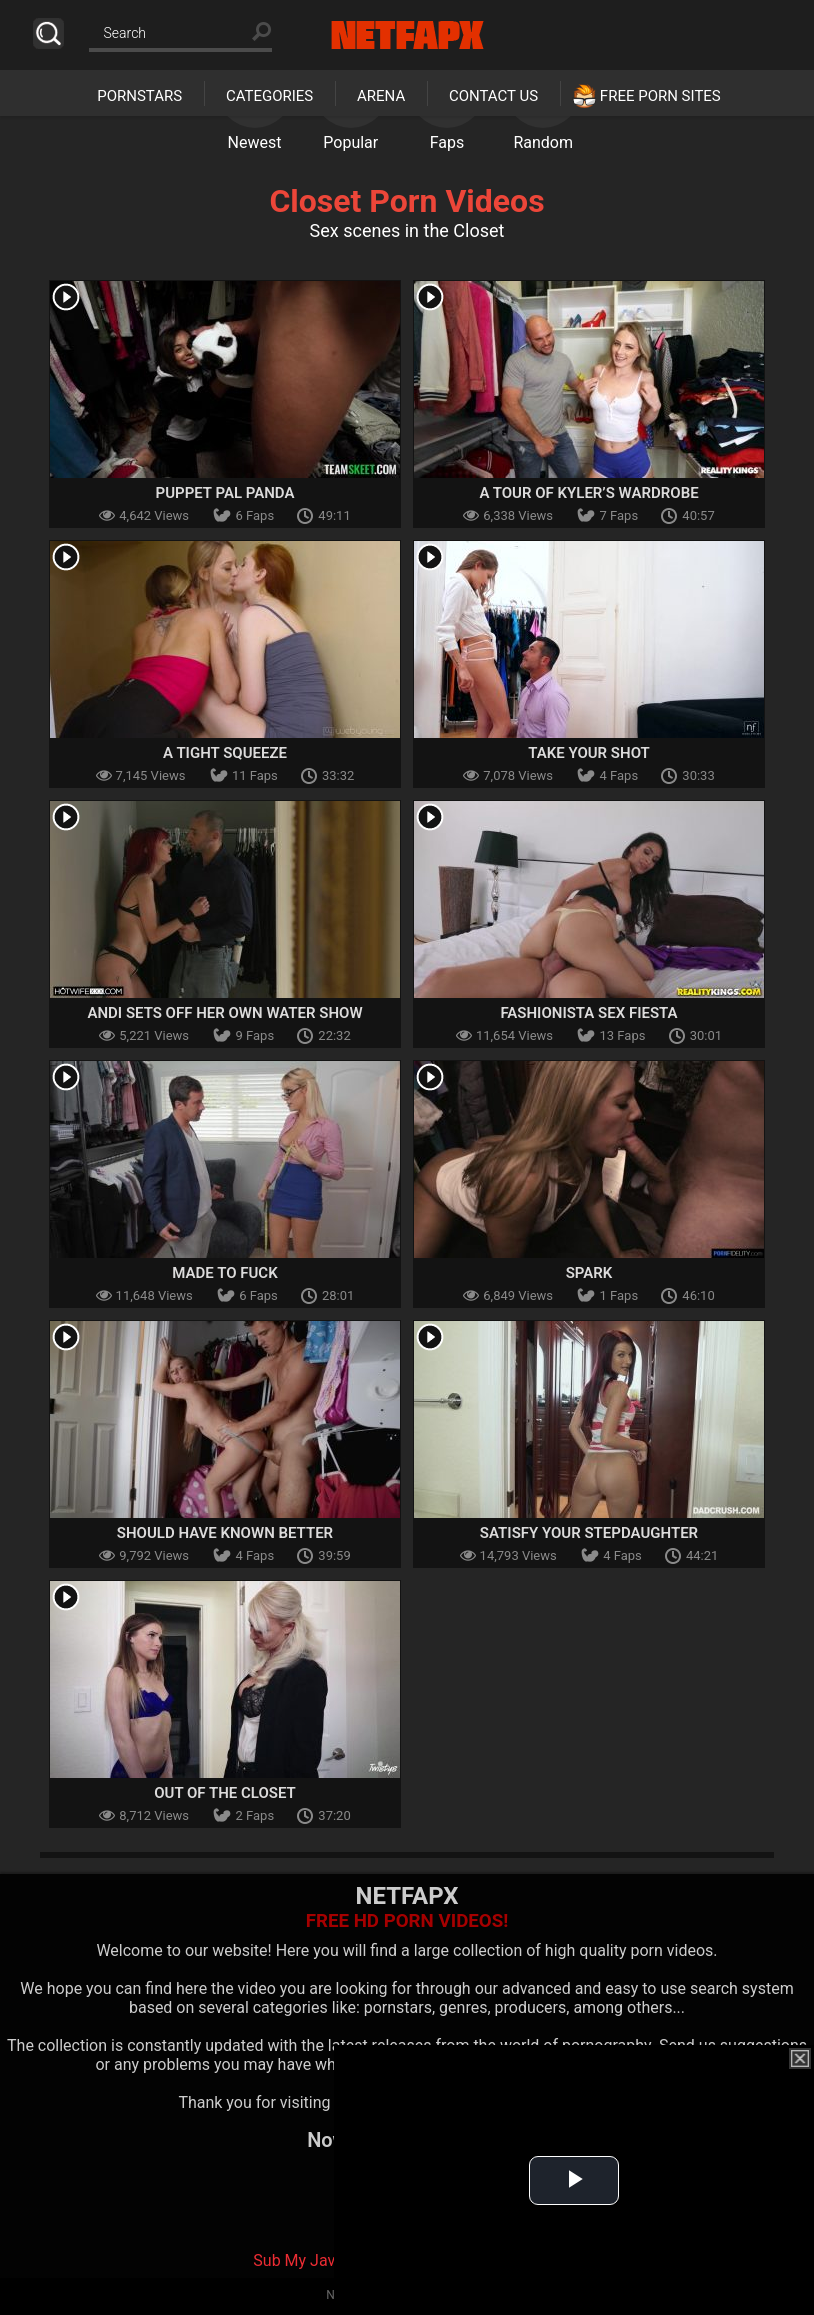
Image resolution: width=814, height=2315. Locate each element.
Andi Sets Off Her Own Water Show (224, 1013)
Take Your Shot (589, 753)
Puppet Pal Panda (225, 493)
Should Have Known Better (225, 1533)
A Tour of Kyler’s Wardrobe (588, 493)
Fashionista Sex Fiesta (588, 1013)
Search (48, 33)
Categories (269, 96)
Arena (381, 96)
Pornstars (139, 96)
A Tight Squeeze (225, 753)
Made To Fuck (224, 1273)
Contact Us (493, 96)
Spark (589, 1273)
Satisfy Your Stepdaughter (589, 1533)
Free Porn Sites (660, 96)
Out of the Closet (225, 1793)
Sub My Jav (294, 2260)
